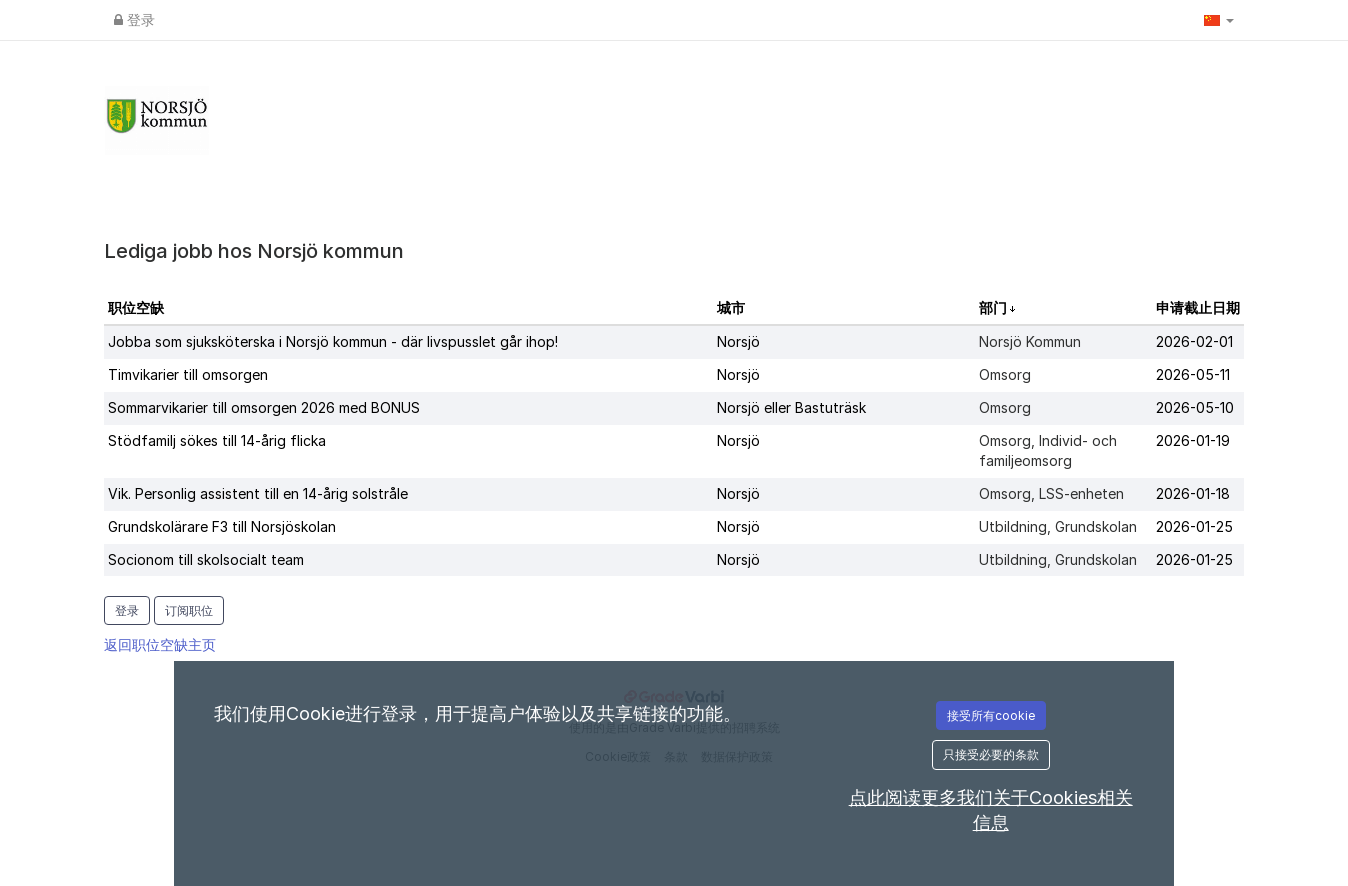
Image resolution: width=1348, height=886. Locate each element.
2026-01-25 (1194, 526)
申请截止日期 (1198, 307)
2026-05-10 (1195, 407)
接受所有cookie (991, 715)
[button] (1219, 20)
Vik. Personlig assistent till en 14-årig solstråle (258, 493)
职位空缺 (136, 307)
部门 (994, 307)
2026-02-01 (1194, 341)
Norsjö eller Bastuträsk (791, 407)
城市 (731, 307)
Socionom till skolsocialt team (206, 559)
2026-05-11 (1193, 374)
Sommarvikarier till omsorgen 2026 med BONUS (264, 407)
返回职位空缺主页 (160, 644)
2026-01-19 (1193, 440)
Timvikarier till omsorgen (188, 374)
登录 (134, 19)
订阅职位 (189, 610)
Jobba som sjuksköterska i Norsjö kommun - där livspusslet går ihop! (333, 341)
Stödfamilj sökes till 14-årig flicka (217, 440)
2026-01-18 (1193, 493)
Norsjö (738, 341)
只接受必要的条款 (991, 754)
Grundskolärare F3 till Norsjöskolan (222, 526)
